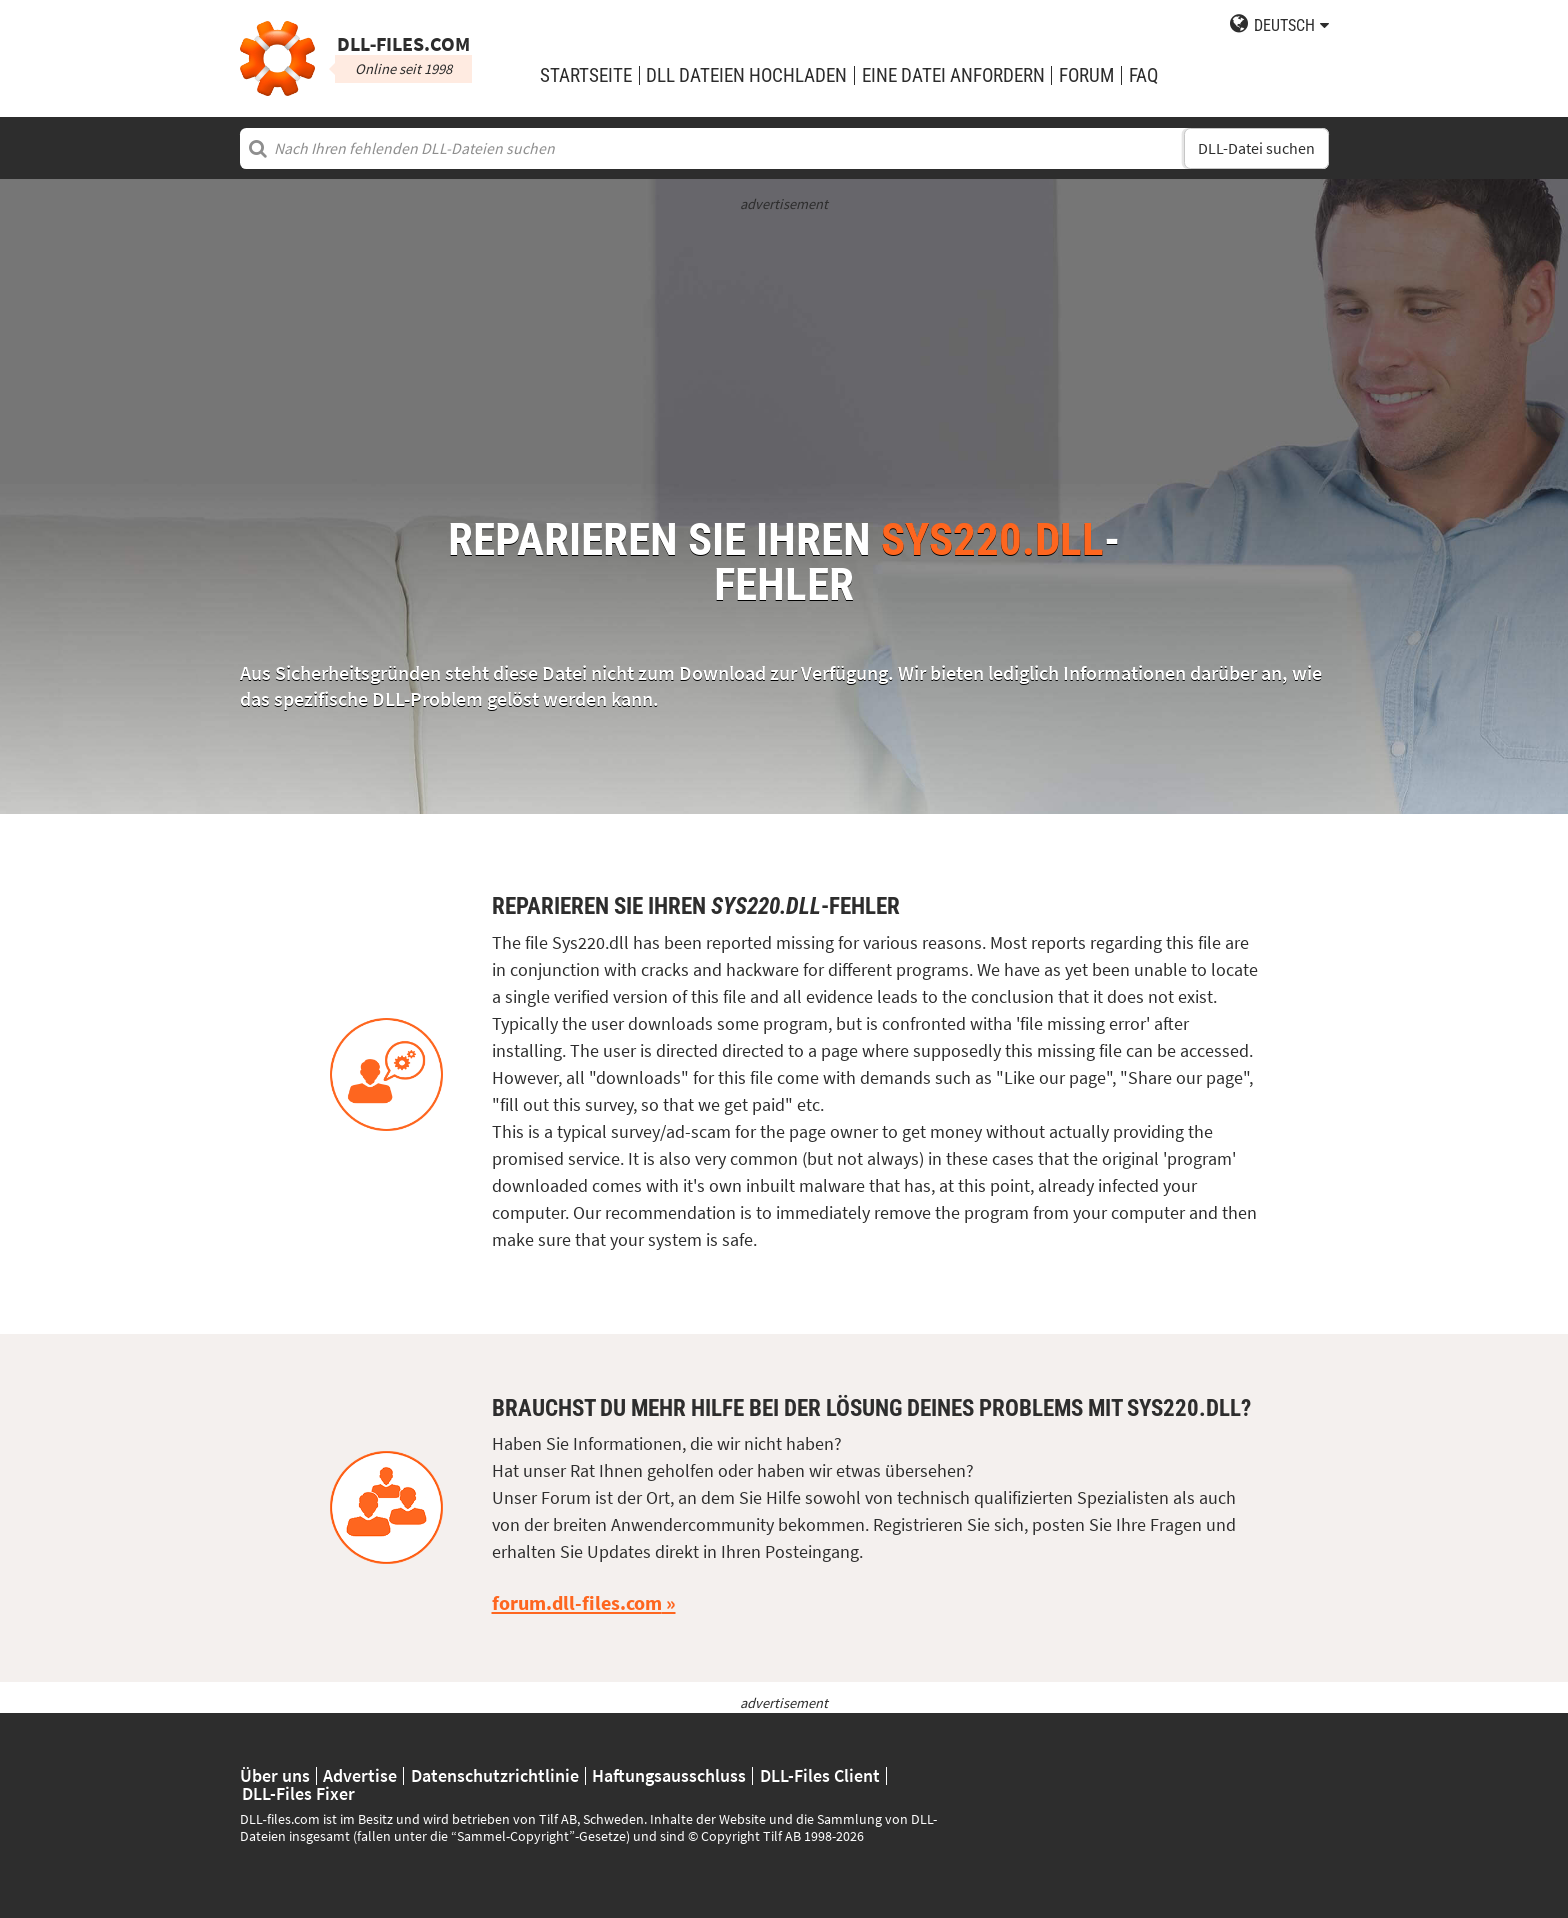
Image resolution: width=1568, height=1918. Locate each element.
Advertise (360, 1776)
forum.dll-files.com (577, 1603)
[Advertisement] (784, 355)
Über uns (275, 1776)
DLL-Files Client (820, 1776)
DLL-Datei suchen (1256, 148)
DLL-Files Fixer (298, 1794)
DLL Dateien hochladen (746, 75)
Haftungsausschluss (669, 1776)
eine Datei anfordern (953, 75)
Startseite (586, 75)
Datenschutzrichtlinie (495, 1776)
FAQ (1143, 75)
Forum (1086, 75)
